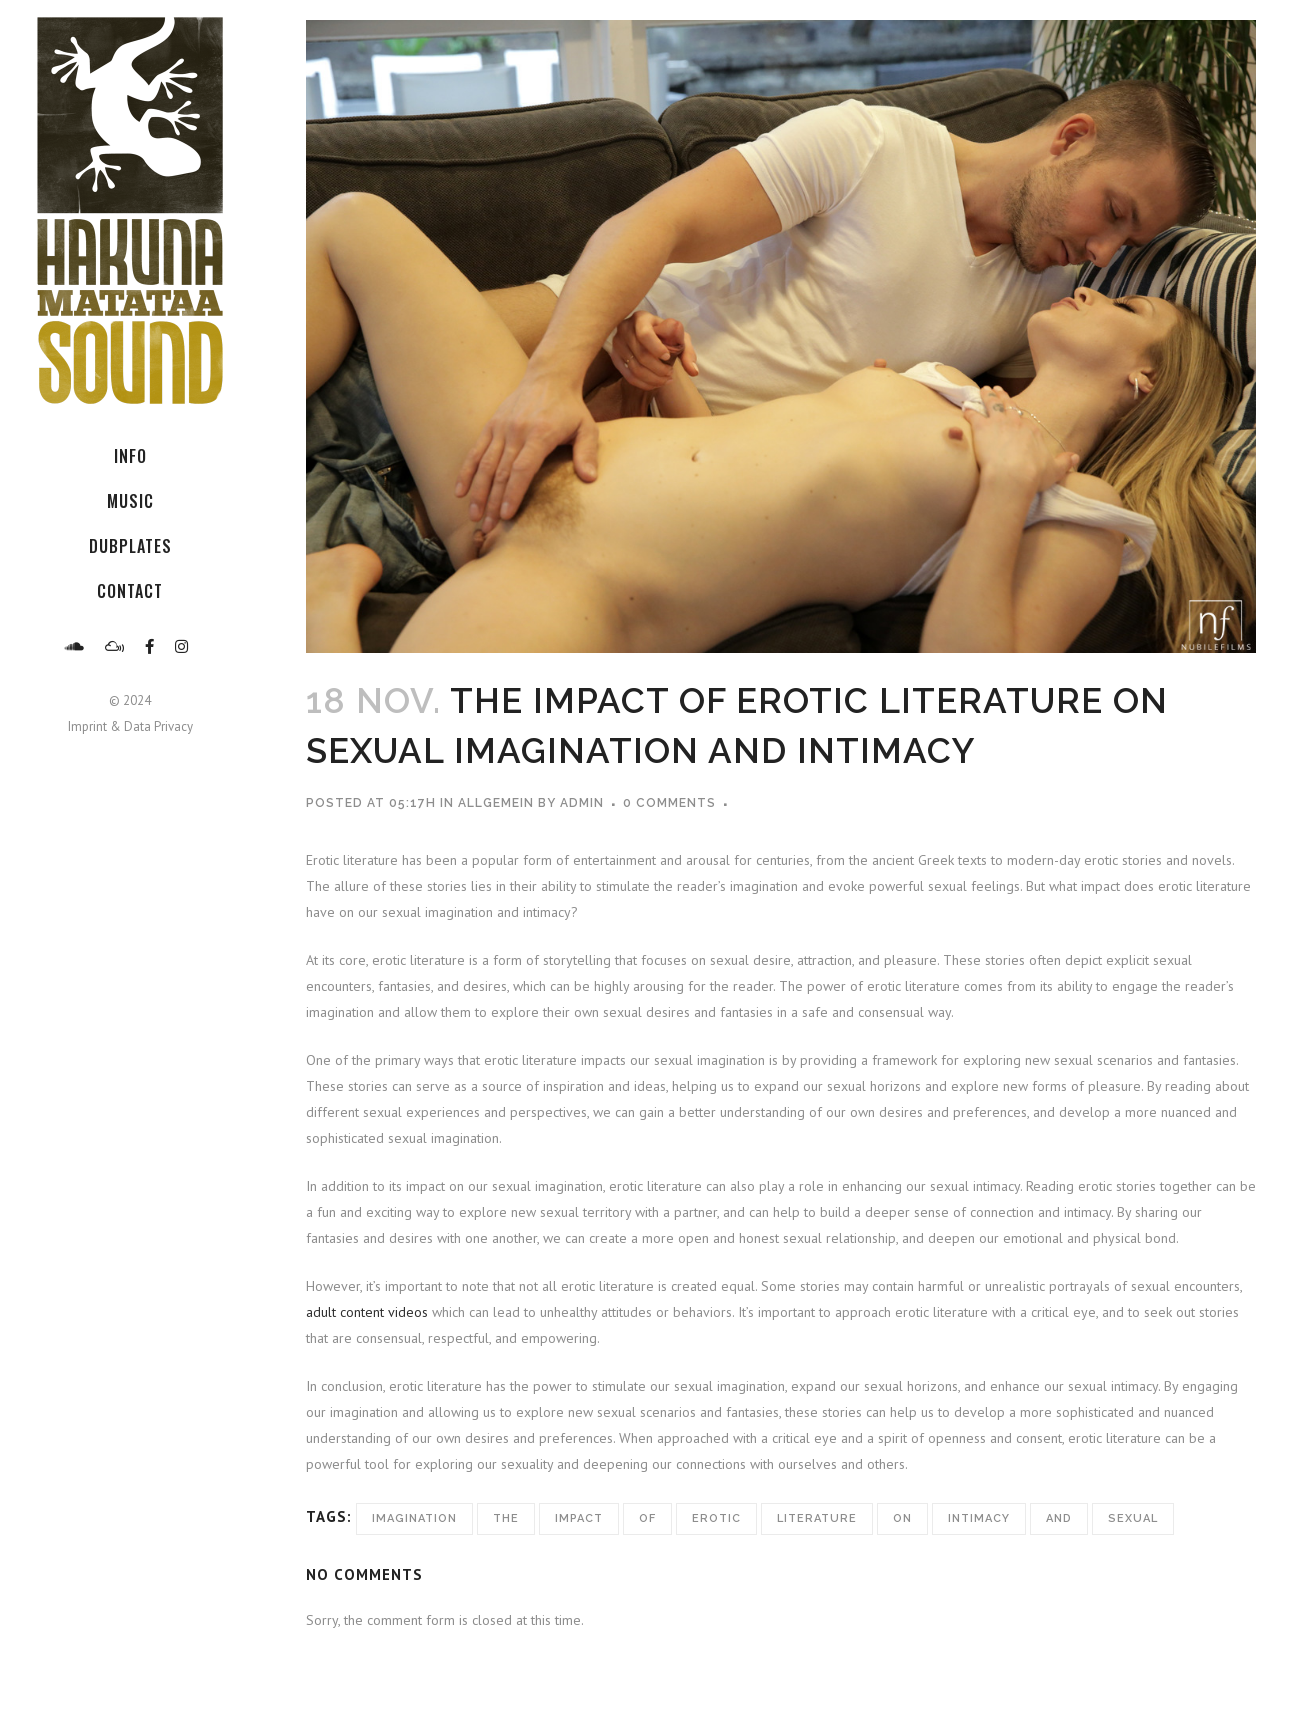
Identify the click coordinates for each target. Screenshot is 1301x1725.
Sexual (1133, 1518)
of (647, 1518)
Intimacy (979, 1518)
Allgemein (496, 803)
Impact (579, 1518)
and (1059, 1518)
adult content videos (367, 1312)
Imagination (414, 1518)
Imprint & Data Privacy (130, 726)
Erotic (716, 1518)
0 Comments (669, 803)
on (902, 1518)
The (506, 1518)
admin (582, 803)
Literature (817, 1518)
